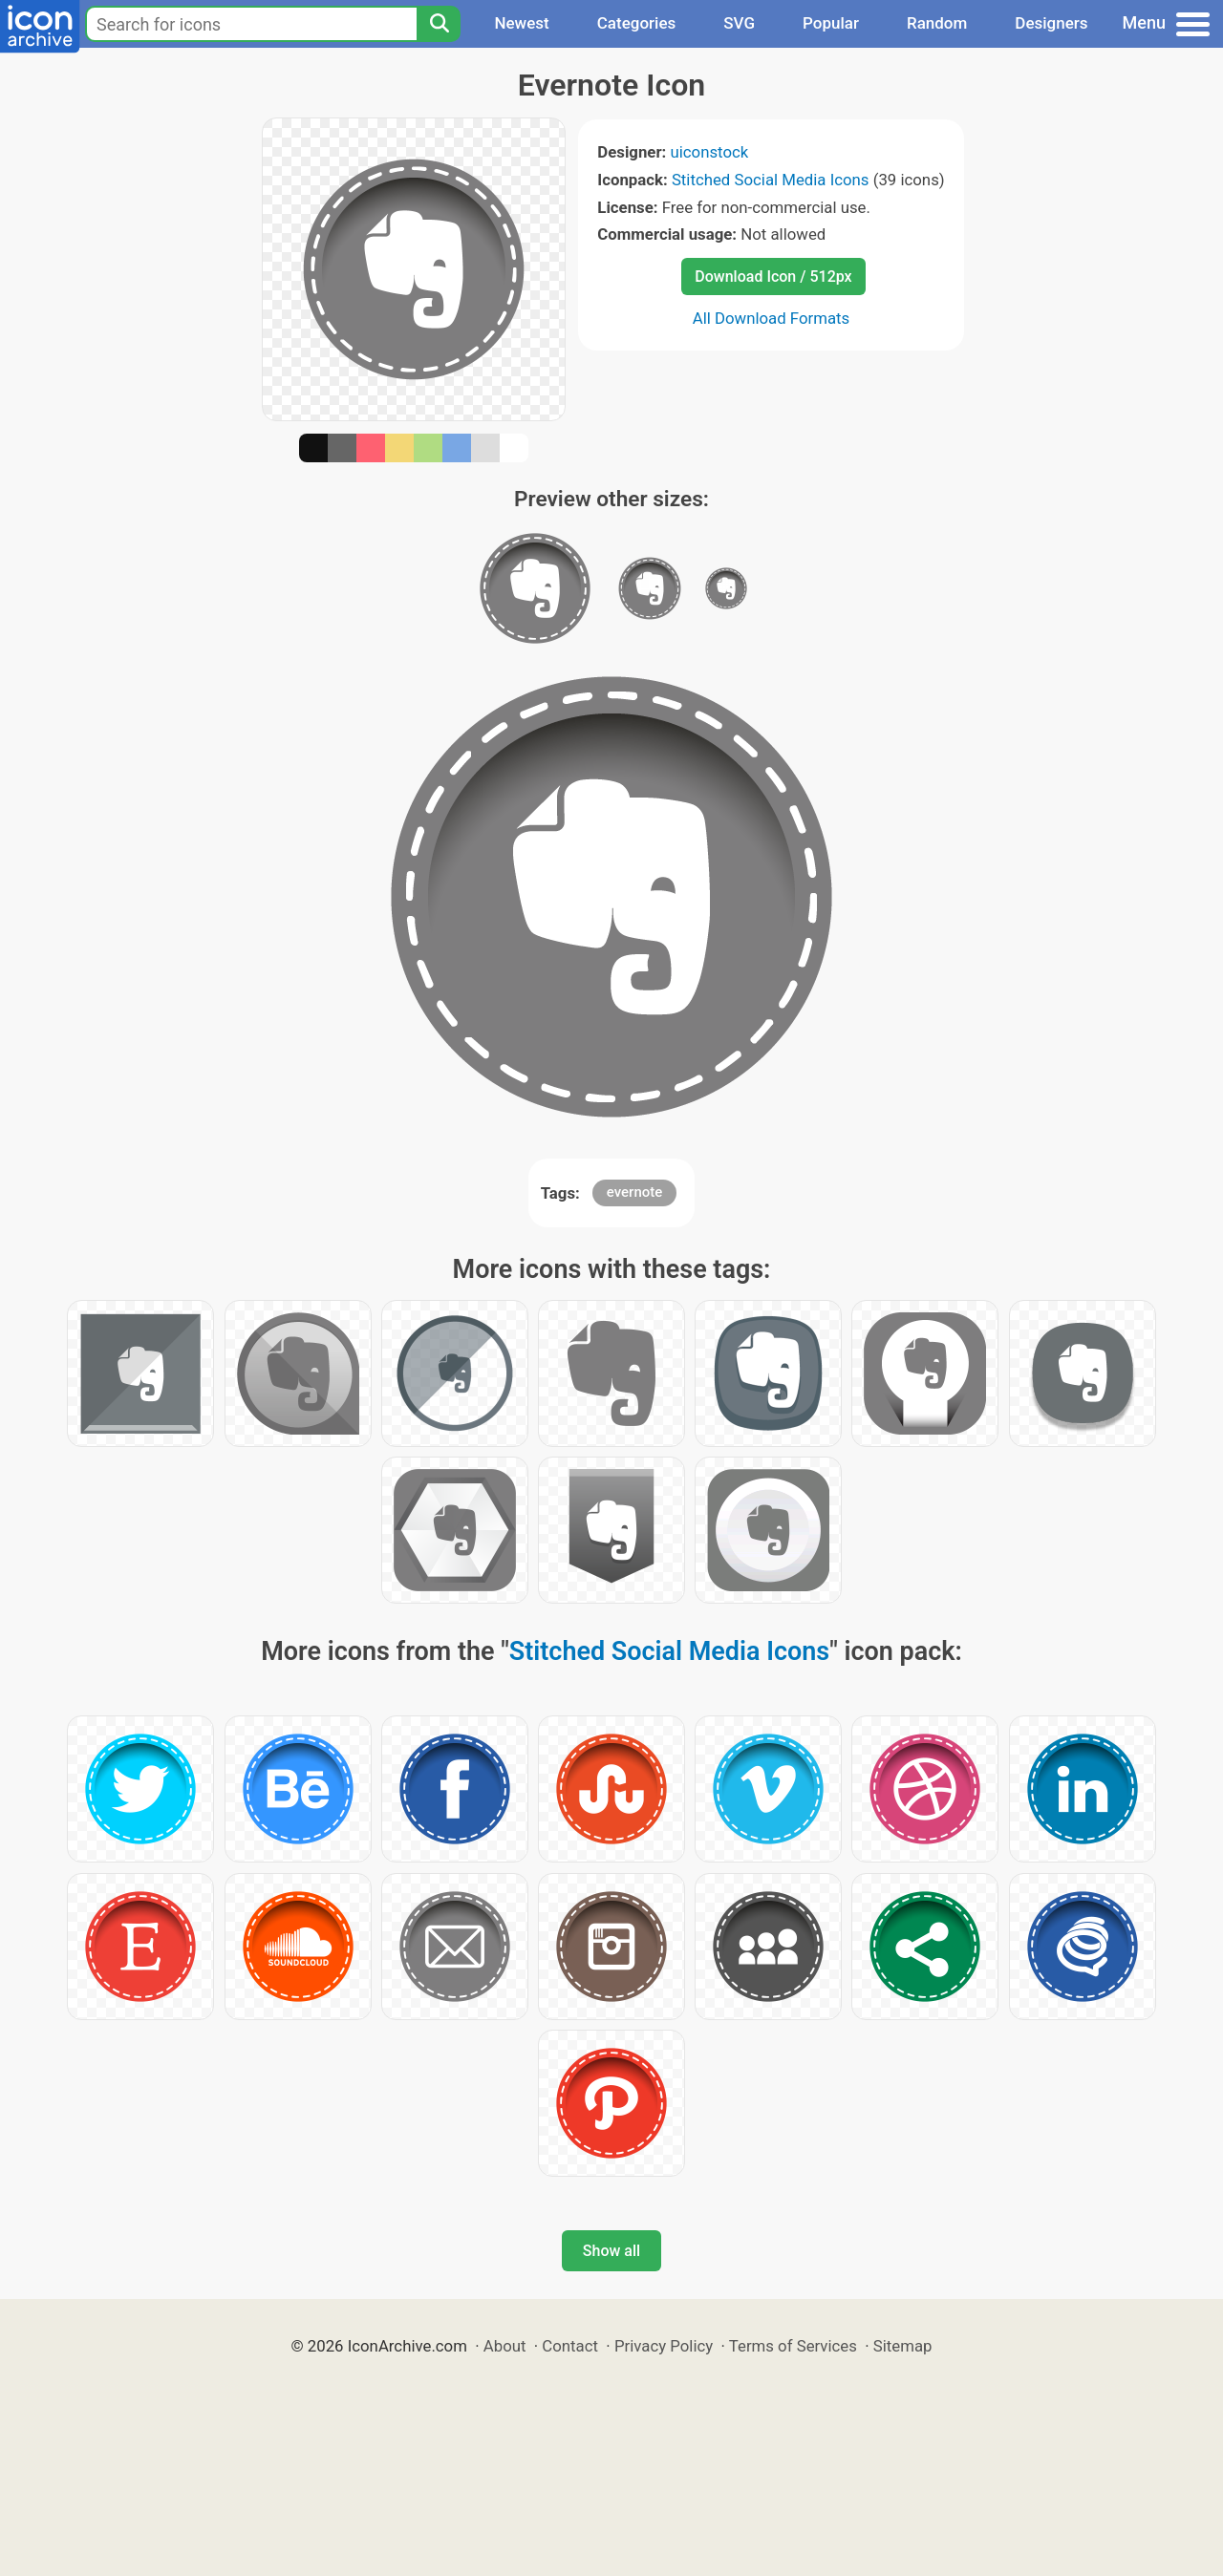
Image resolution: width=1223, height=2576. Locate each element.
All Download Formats (771, 318)
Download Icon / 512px (773, 276)
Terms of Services (793, 2345)
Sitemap (903, 2345)
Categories (636, 22)
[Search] (439, 24)
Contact (570, 2345)
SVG (739, 22)
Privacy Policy (663, 2345)
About (504, 2345)
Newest (521, 22)
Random (937, 22)
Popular (831, 22)
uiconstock (709, 151)
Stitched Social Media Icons (770, 179)
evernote (635, 1192)
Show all (611, 2251)
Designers (1051, 22)
